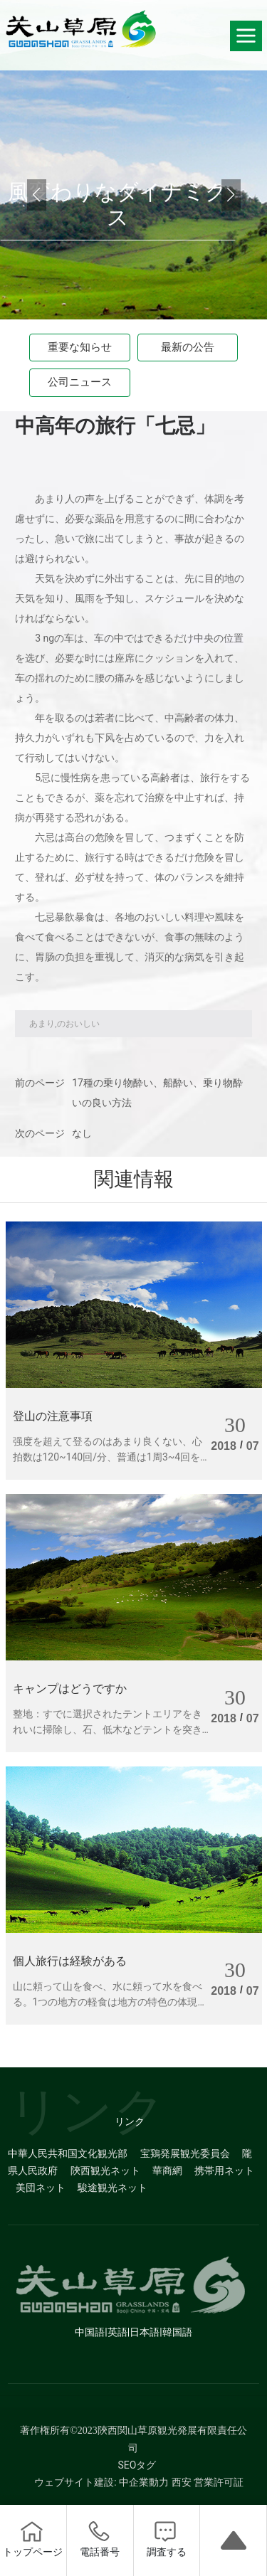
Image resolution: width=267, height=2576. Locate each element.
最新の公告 (187, 347)
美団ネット (41, 2187)
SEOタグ (137, 2465)
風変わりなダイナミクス (117, 204)
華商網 (167, 2170)
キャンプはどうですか (70, 1688)
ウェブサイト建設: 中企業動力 (101, 2482)
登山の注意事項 (53, 1416)
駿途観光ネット (112, 2187)
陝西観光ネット (105, 2170)
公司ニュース (80, 382)
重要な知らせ (80, 347)
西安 (182, 2482)
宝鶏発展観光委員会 (185, 2153)
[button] (231, 195)
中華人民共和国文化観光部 (67, 2153)
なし (82, 1133)
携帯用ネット (224, 2170)
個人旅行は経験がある (70, 1961)
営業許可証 (219, 2482)
